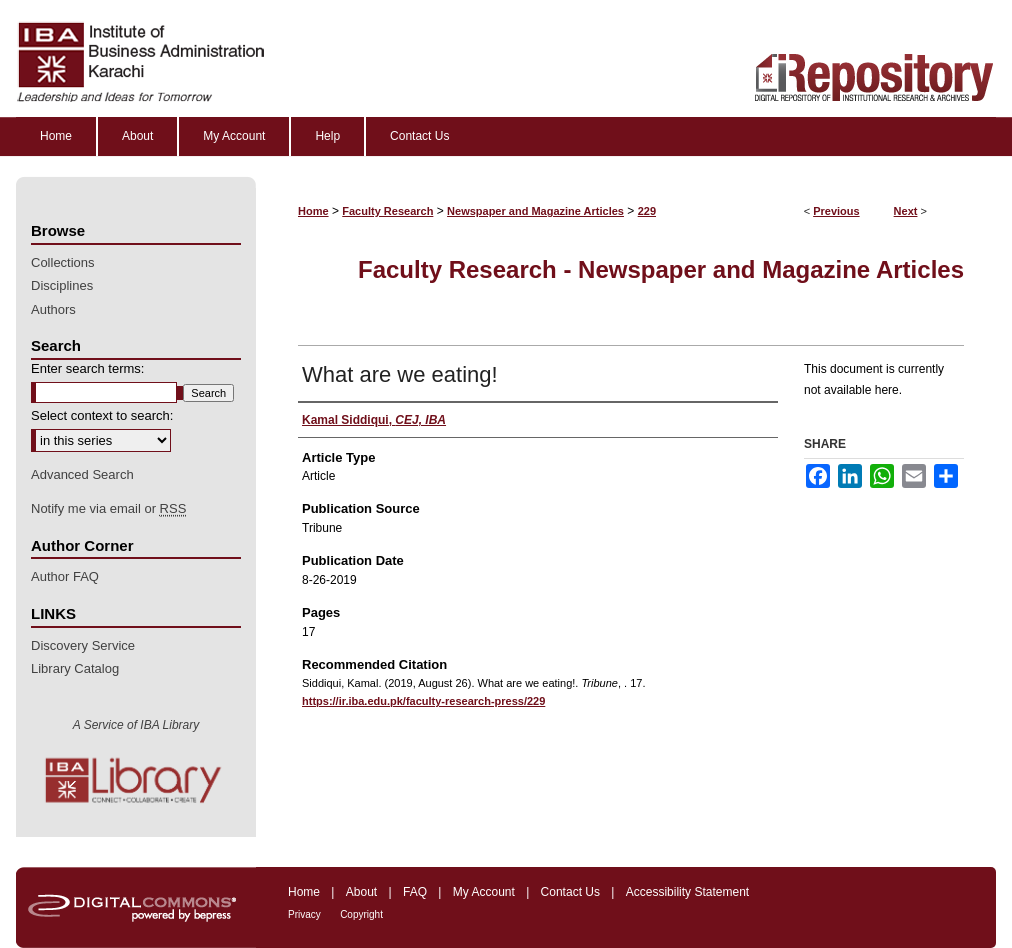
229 (647, 211)
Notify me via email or (108, 509)
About (361, 892)
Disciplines (62, 285)
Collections (63, 262)
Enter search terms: (87, 368)
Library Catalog (75, 668)
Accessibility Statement (687, 892)
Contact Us (570, 892)
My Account (484, 892)
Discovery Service (83, 645)
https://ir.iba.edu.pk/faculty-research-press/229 (423, 701)
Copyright (361, 914)
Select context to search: (102, 415)
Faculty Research (387, 211)
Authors (53, 309)
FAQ (415, 892)
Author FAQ (65, 576)
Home (313, 211)
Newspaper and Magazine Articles (535, 211)
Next (906, 211)
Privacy (304, 914)
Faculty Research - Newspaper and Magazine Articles (661, 269)
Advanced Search (82, 474)
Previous (836, 211)
